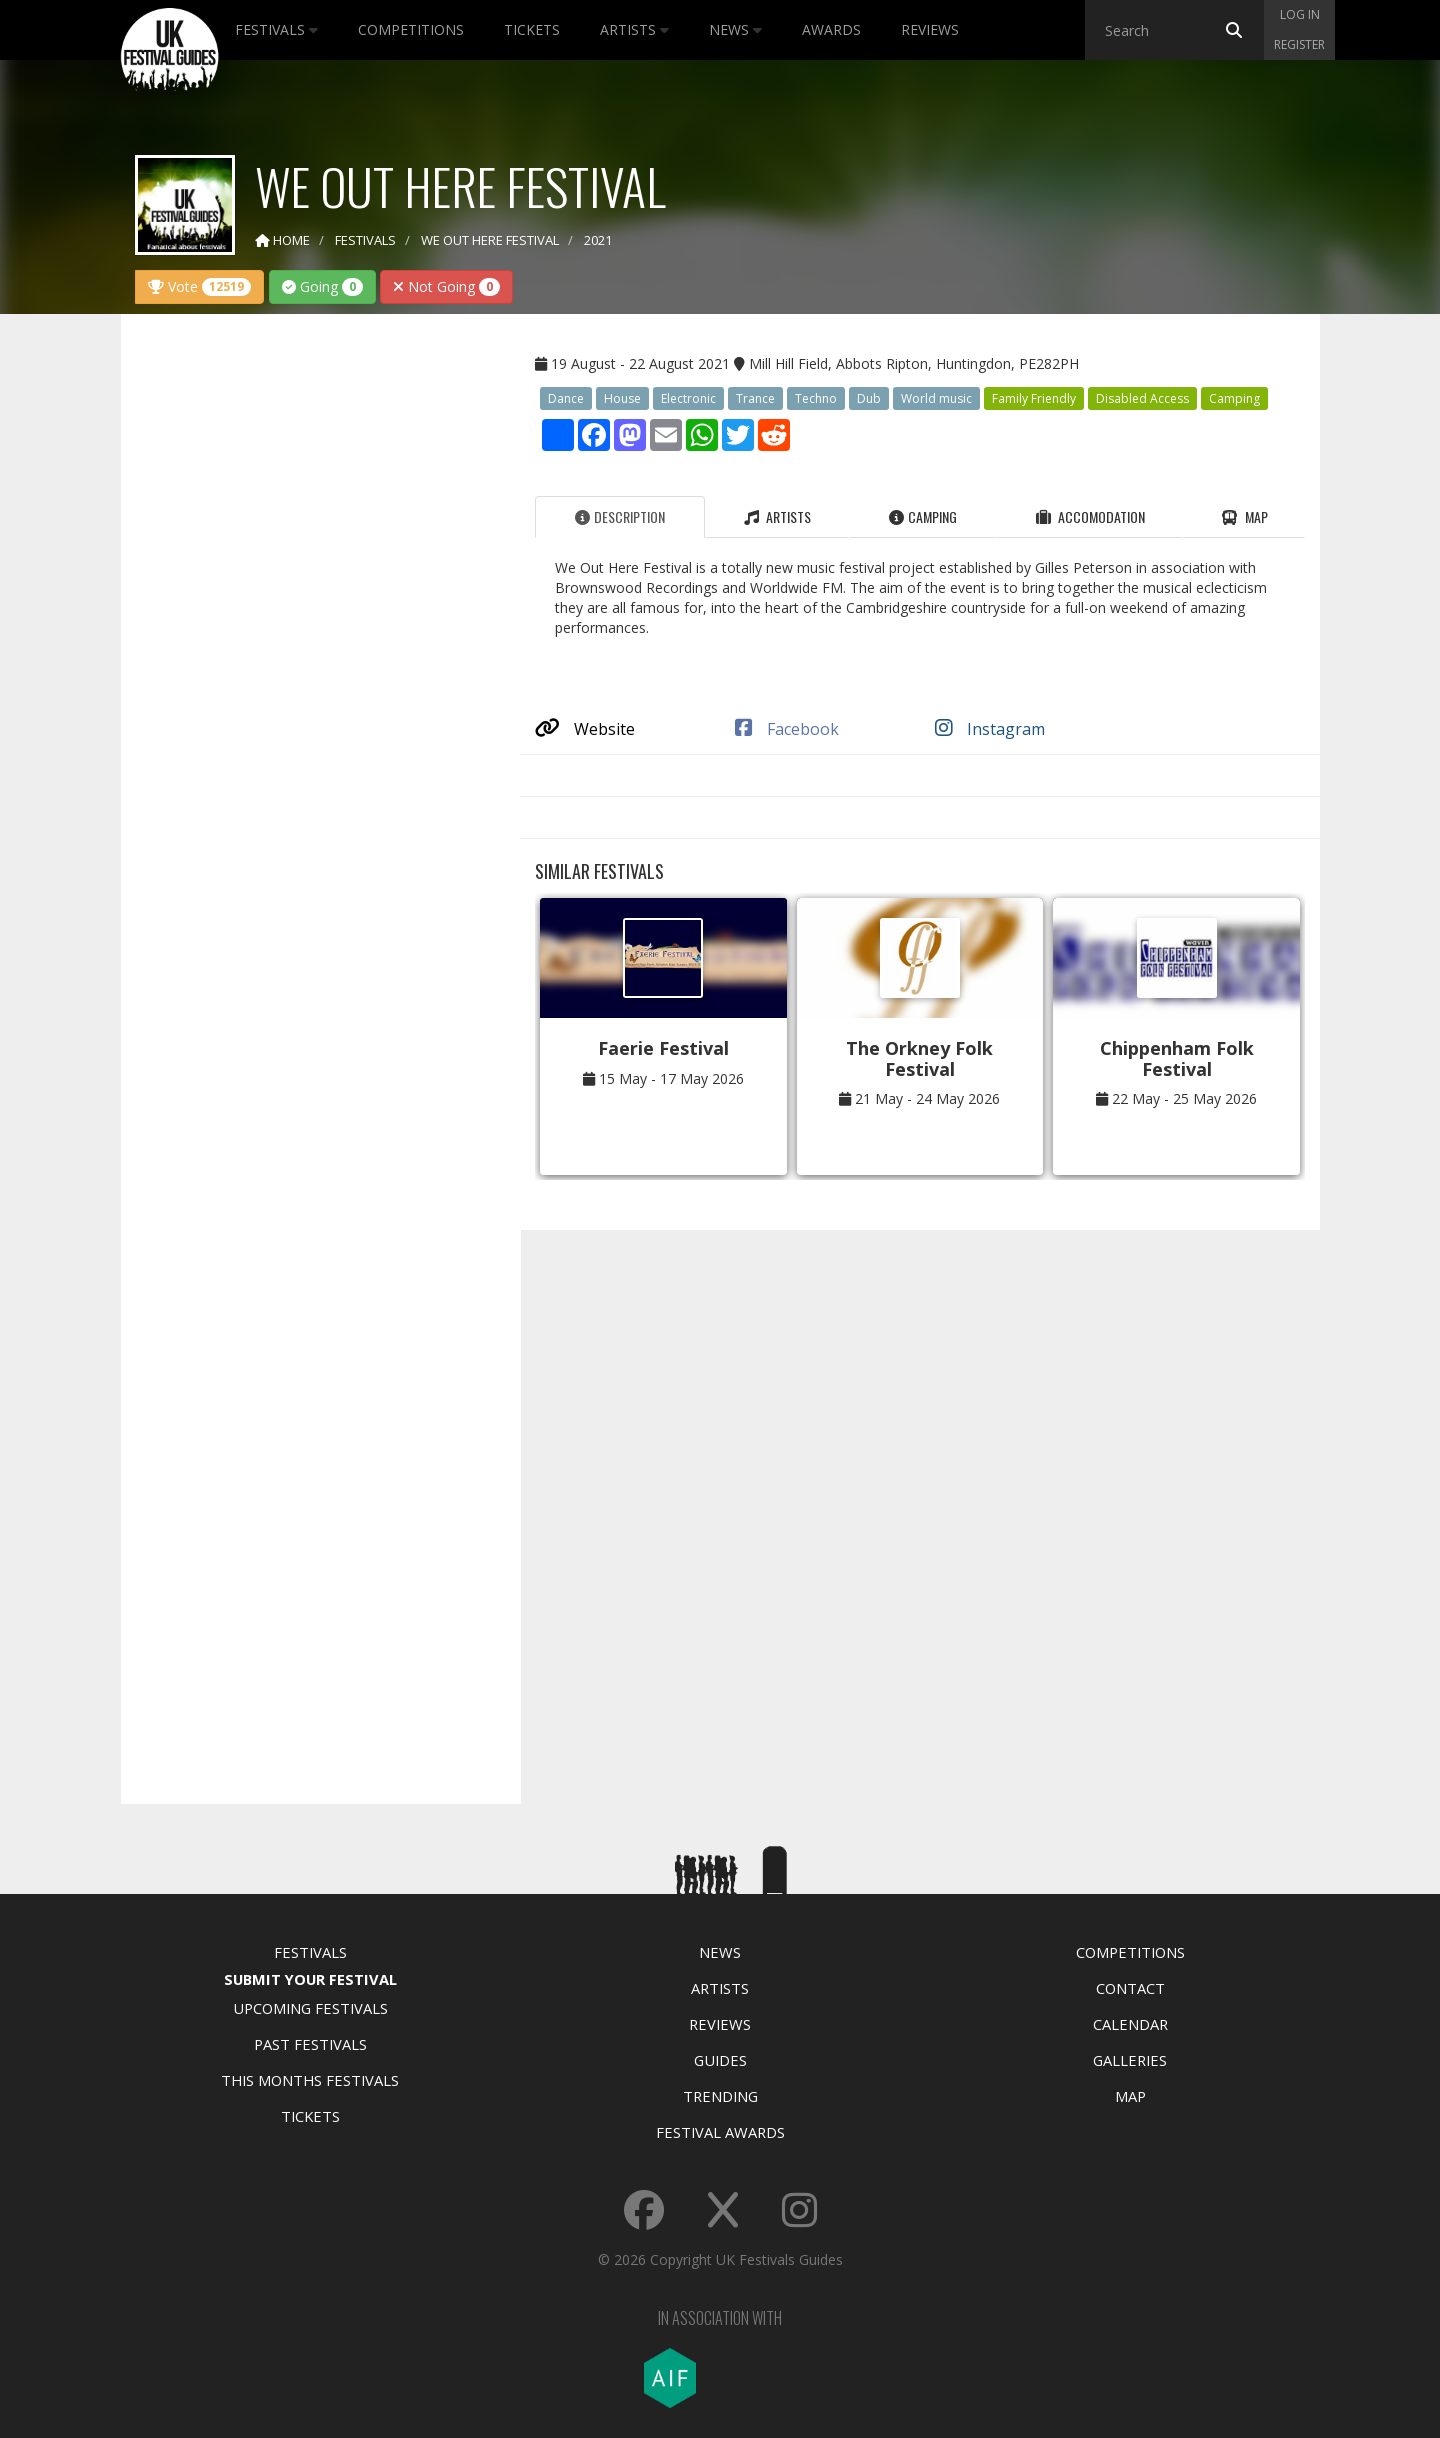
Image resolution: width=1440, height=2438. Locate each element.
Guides (720, 2060)
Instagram (990, 729)
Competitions (411, 29)
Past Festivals (310, 2044)
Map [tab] (1244, 516)
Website (585, 729)
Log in (1300, 14)
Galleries (1130, 2060)
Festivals (276, 29)
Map (1130, 2096)
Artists (634, 29)
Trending (720, 2096)
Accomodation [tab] (1090, 516)
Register (1299, 44)
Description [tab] (620, 516)
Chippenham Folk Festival (1177, 1058)
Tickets (532, 29)
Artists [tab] (777, 516)
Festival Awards (720, 2132)
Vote (199, 286)
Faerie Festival (663, 1048)
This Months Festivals (310, 2080)
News (735, 29)
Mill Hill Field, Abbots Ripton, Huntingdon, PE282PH (914, 363)
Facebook (787, 729)
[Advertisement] (306, 644)
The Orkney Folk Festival (919, 1058)
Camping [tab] (923, 516)
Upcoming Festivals (310, 2008)
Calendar (1130, 2024)
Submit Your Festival (310, 1979)
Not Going (446, 286)
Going (322, 286)
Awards (831, 29)
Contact (1130, 1988)
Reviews (930, 29)
